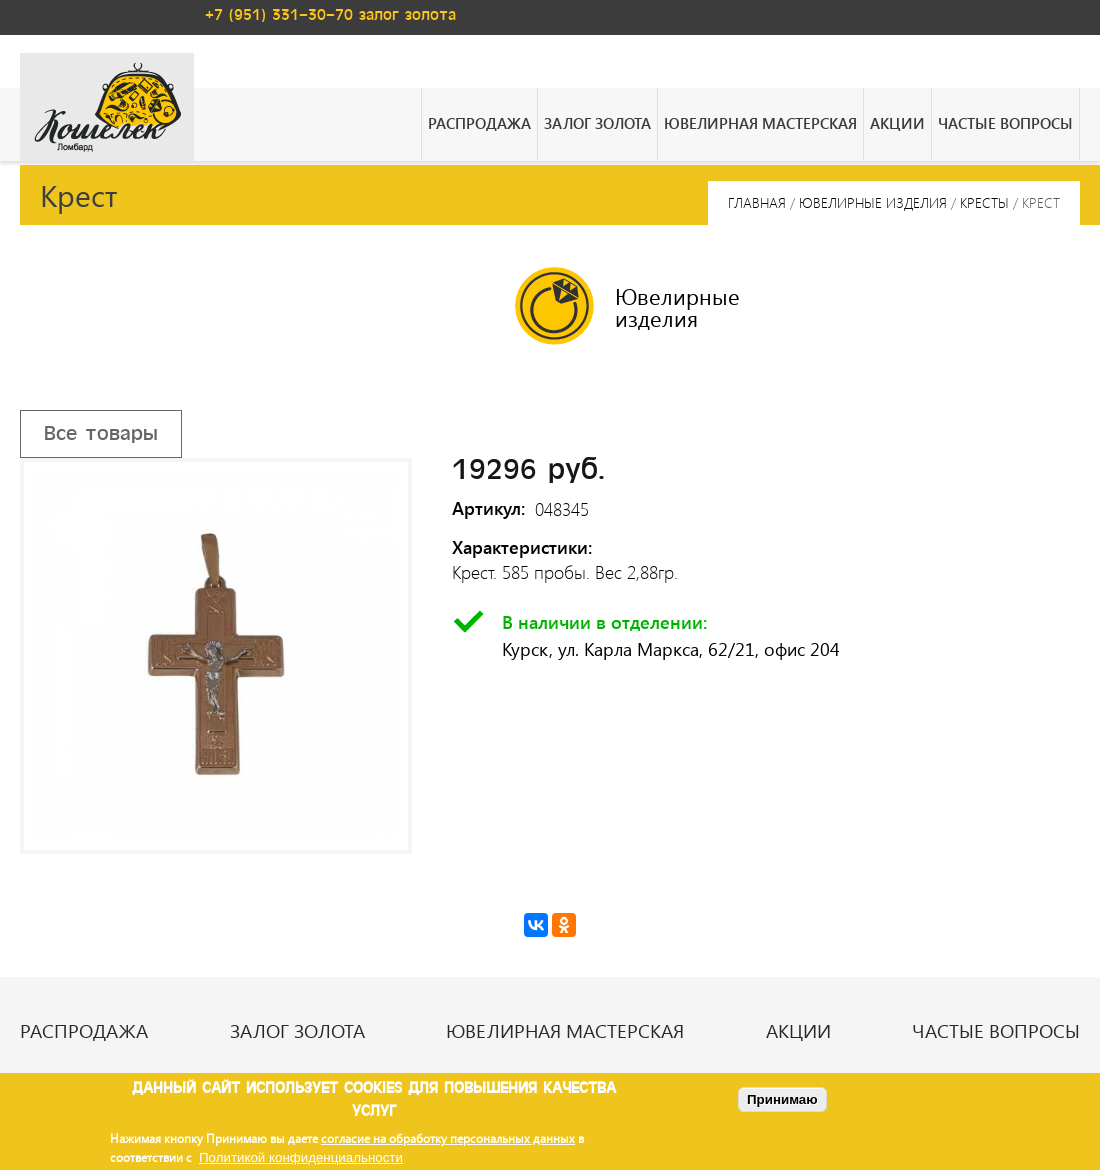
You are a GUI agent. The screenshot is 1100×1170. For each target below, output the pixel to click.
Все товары (101, 434)
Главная (757, 202)
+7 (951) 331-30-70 (279, 15)
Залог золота (597, 123)
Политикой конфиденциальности (301, 1157)
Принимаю (782, 1099)
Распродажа (479, 123)
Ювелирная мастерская (760, 123)
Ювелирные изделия (873, 202)
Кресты (984, 202)
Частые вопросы (1005, 123)
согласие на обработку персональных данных (448, 1138)
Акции (897, 123)
